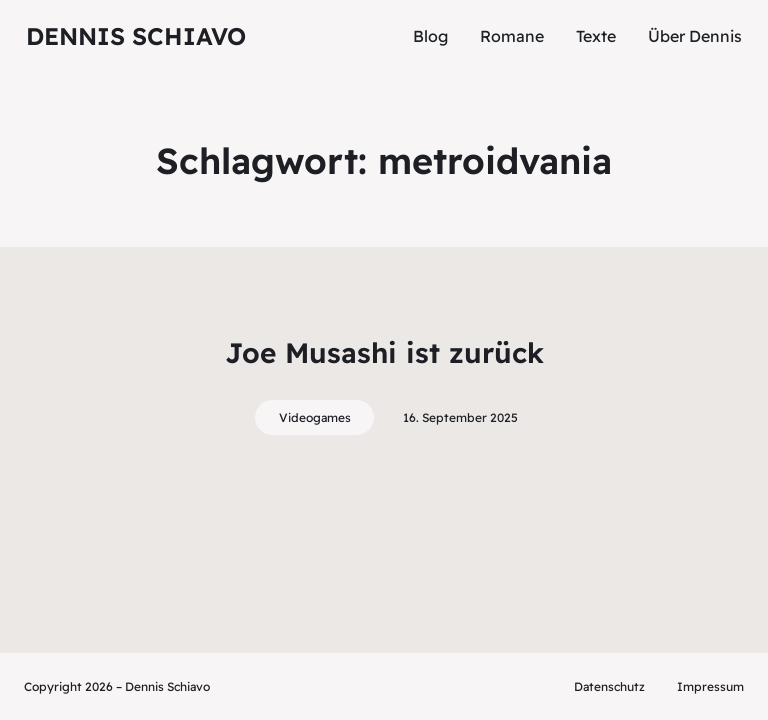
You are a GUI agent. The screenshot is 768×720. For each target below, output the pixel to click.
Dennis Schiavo (136, 36)
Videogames (315, 417)
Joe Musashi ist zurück (384, 352)
